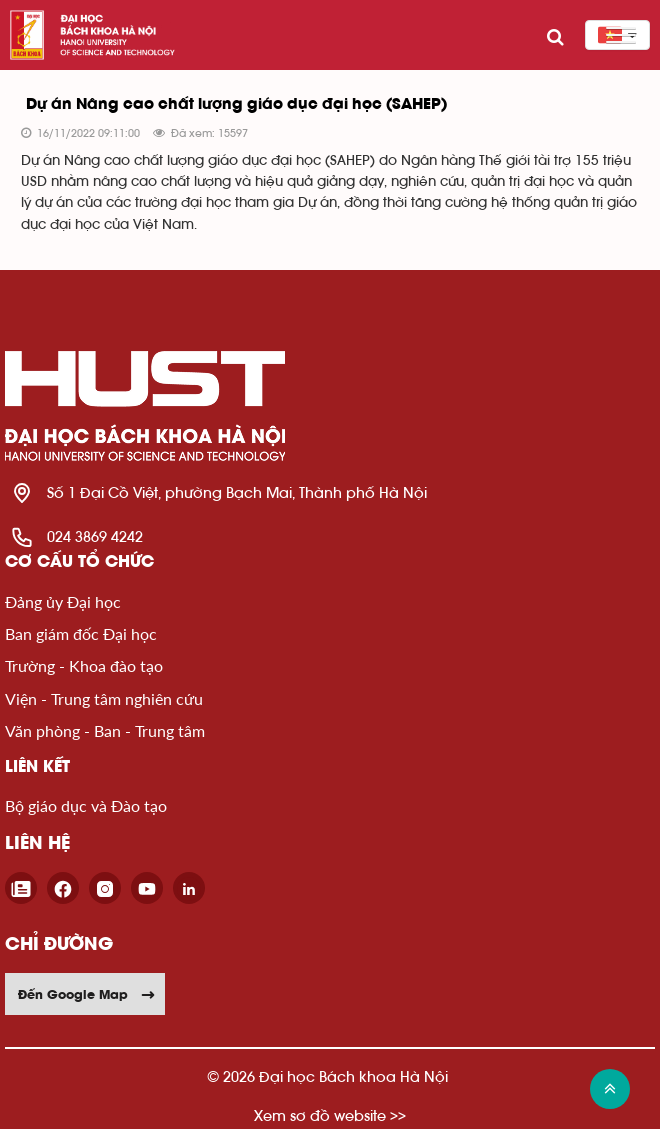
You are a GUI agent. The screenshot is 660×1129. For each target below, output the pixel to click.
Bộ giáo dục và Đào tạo (86, 805)
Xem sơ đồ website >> (330, 1115)
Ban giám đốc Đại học (81, 633)
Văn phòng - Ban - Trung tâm (105, 730)
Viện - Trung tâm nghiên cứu (104, 698)
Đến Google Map (87, 994)
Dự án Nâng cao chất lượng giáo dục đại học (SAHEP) (236, 105)
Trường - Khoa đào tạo (84, 665)
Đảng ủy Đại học (63, 601)
